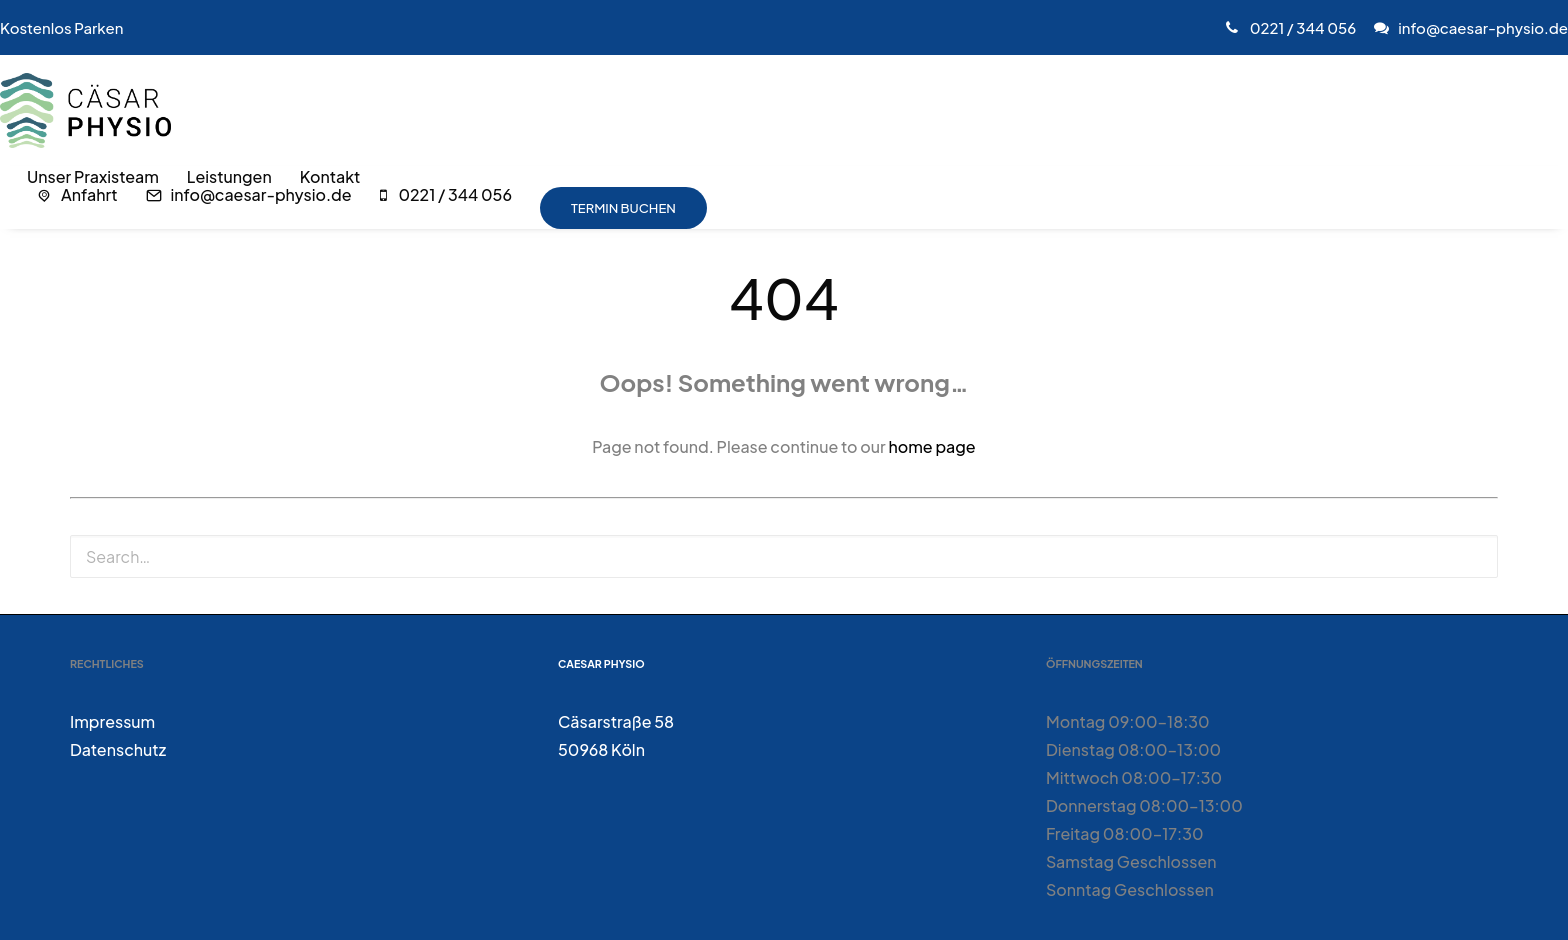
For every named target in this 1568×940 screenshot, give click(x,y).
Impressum (112, 721)
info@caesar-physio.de (1483, 27)
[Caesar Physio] (85, 110)
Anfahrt (89, 195)
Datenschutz (118, 749)
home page (931, 446)
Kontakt (330, 176)
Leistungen (229, 176)
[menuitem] (1295, 27)
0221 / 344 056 (1301, 27)
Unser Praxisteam (93, 176)
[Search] (784, 556)
